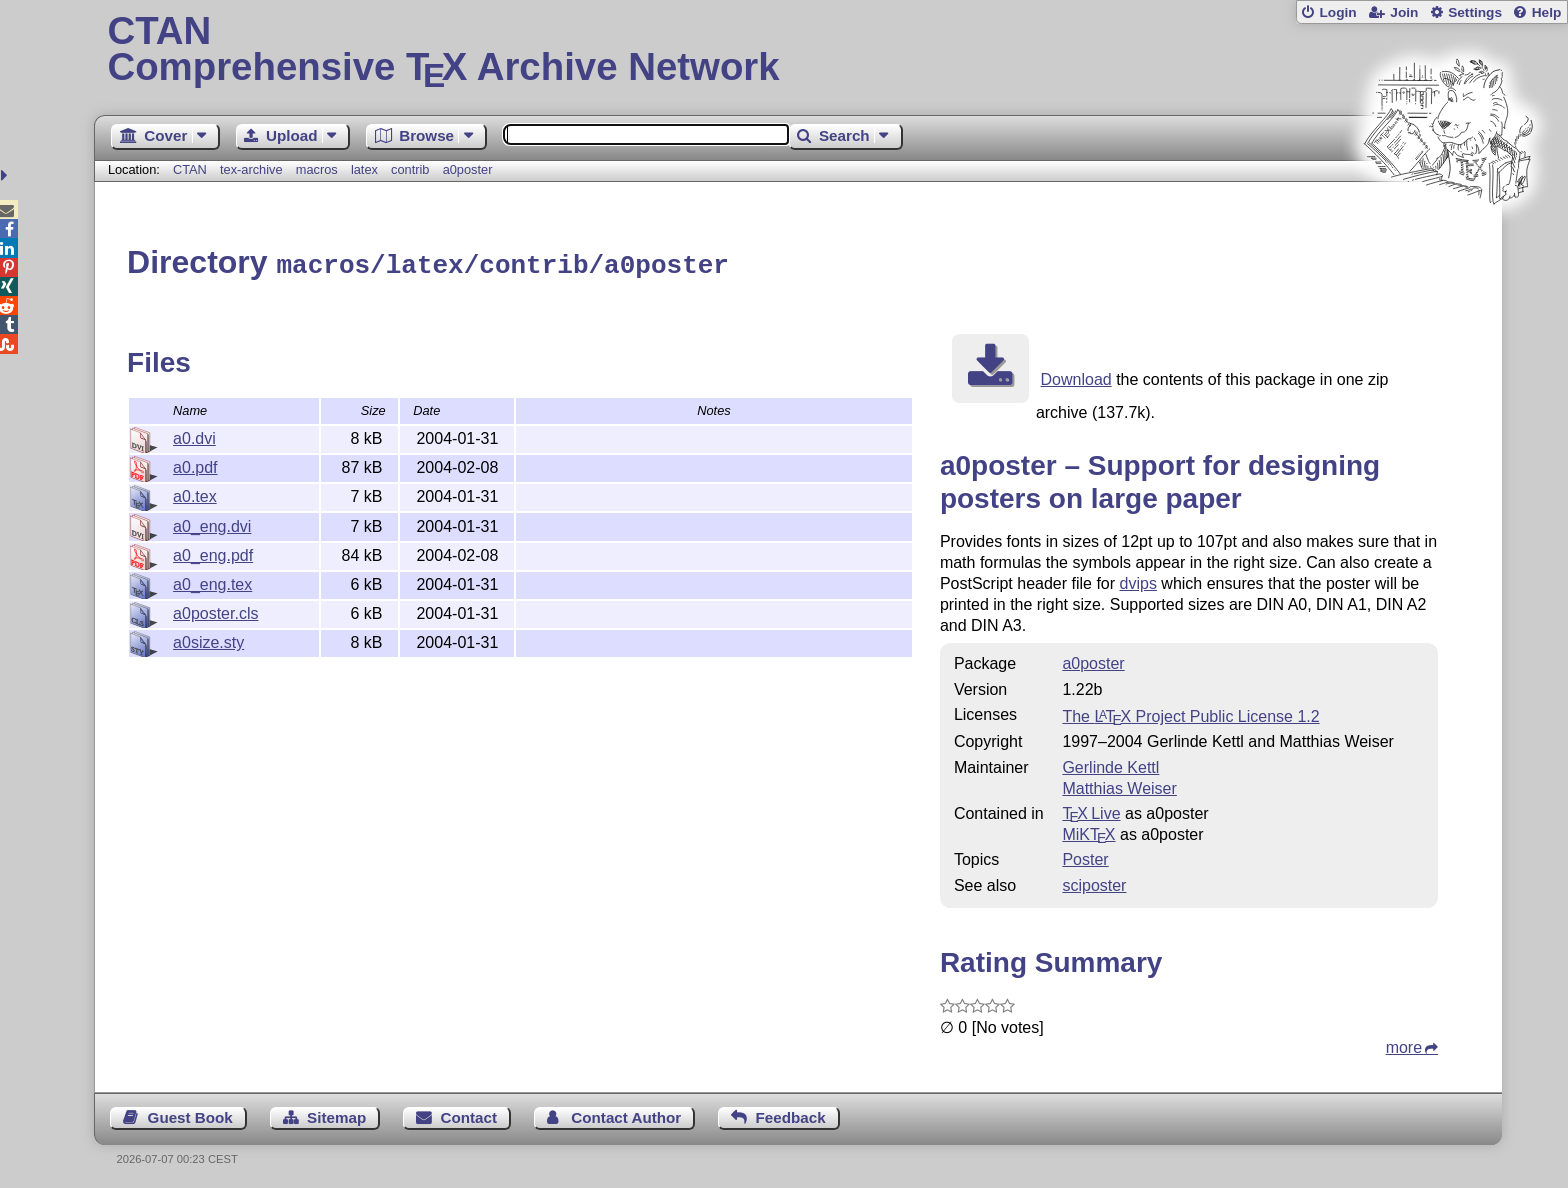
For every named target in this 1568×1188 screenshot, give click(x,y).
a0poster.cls (215, 610)
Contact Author (626, 1114)
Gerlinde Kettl (1110, 764)
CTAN (190, 169)
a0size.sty (208, 639)
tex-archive (251, 169)
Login (1337, 12)
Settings (1475, 12)
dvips (1138, 580)
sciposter (1094, 882)
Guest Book (190, 1114)
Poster (1085, 856)
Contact (469, 1114)
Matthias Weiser (1119, 785)
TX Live (1091, 810)
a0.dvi (194, 435)
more (1404, 1044)
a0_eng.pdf (213, 552)
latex (364, 169)
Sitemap (336, 1114)
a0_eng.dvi (212, 523)
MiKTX (1088, 831)
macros (317, 169)
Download (1076, 376)
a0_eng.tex (212, 581)
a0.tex (195, 493)
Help (1547, 12)
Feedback (791, 1114)
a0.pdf (195, 464)
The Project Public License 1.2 (1190, 713)
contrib (410, 169)
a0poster (468, 169)
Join (1404, 12)
